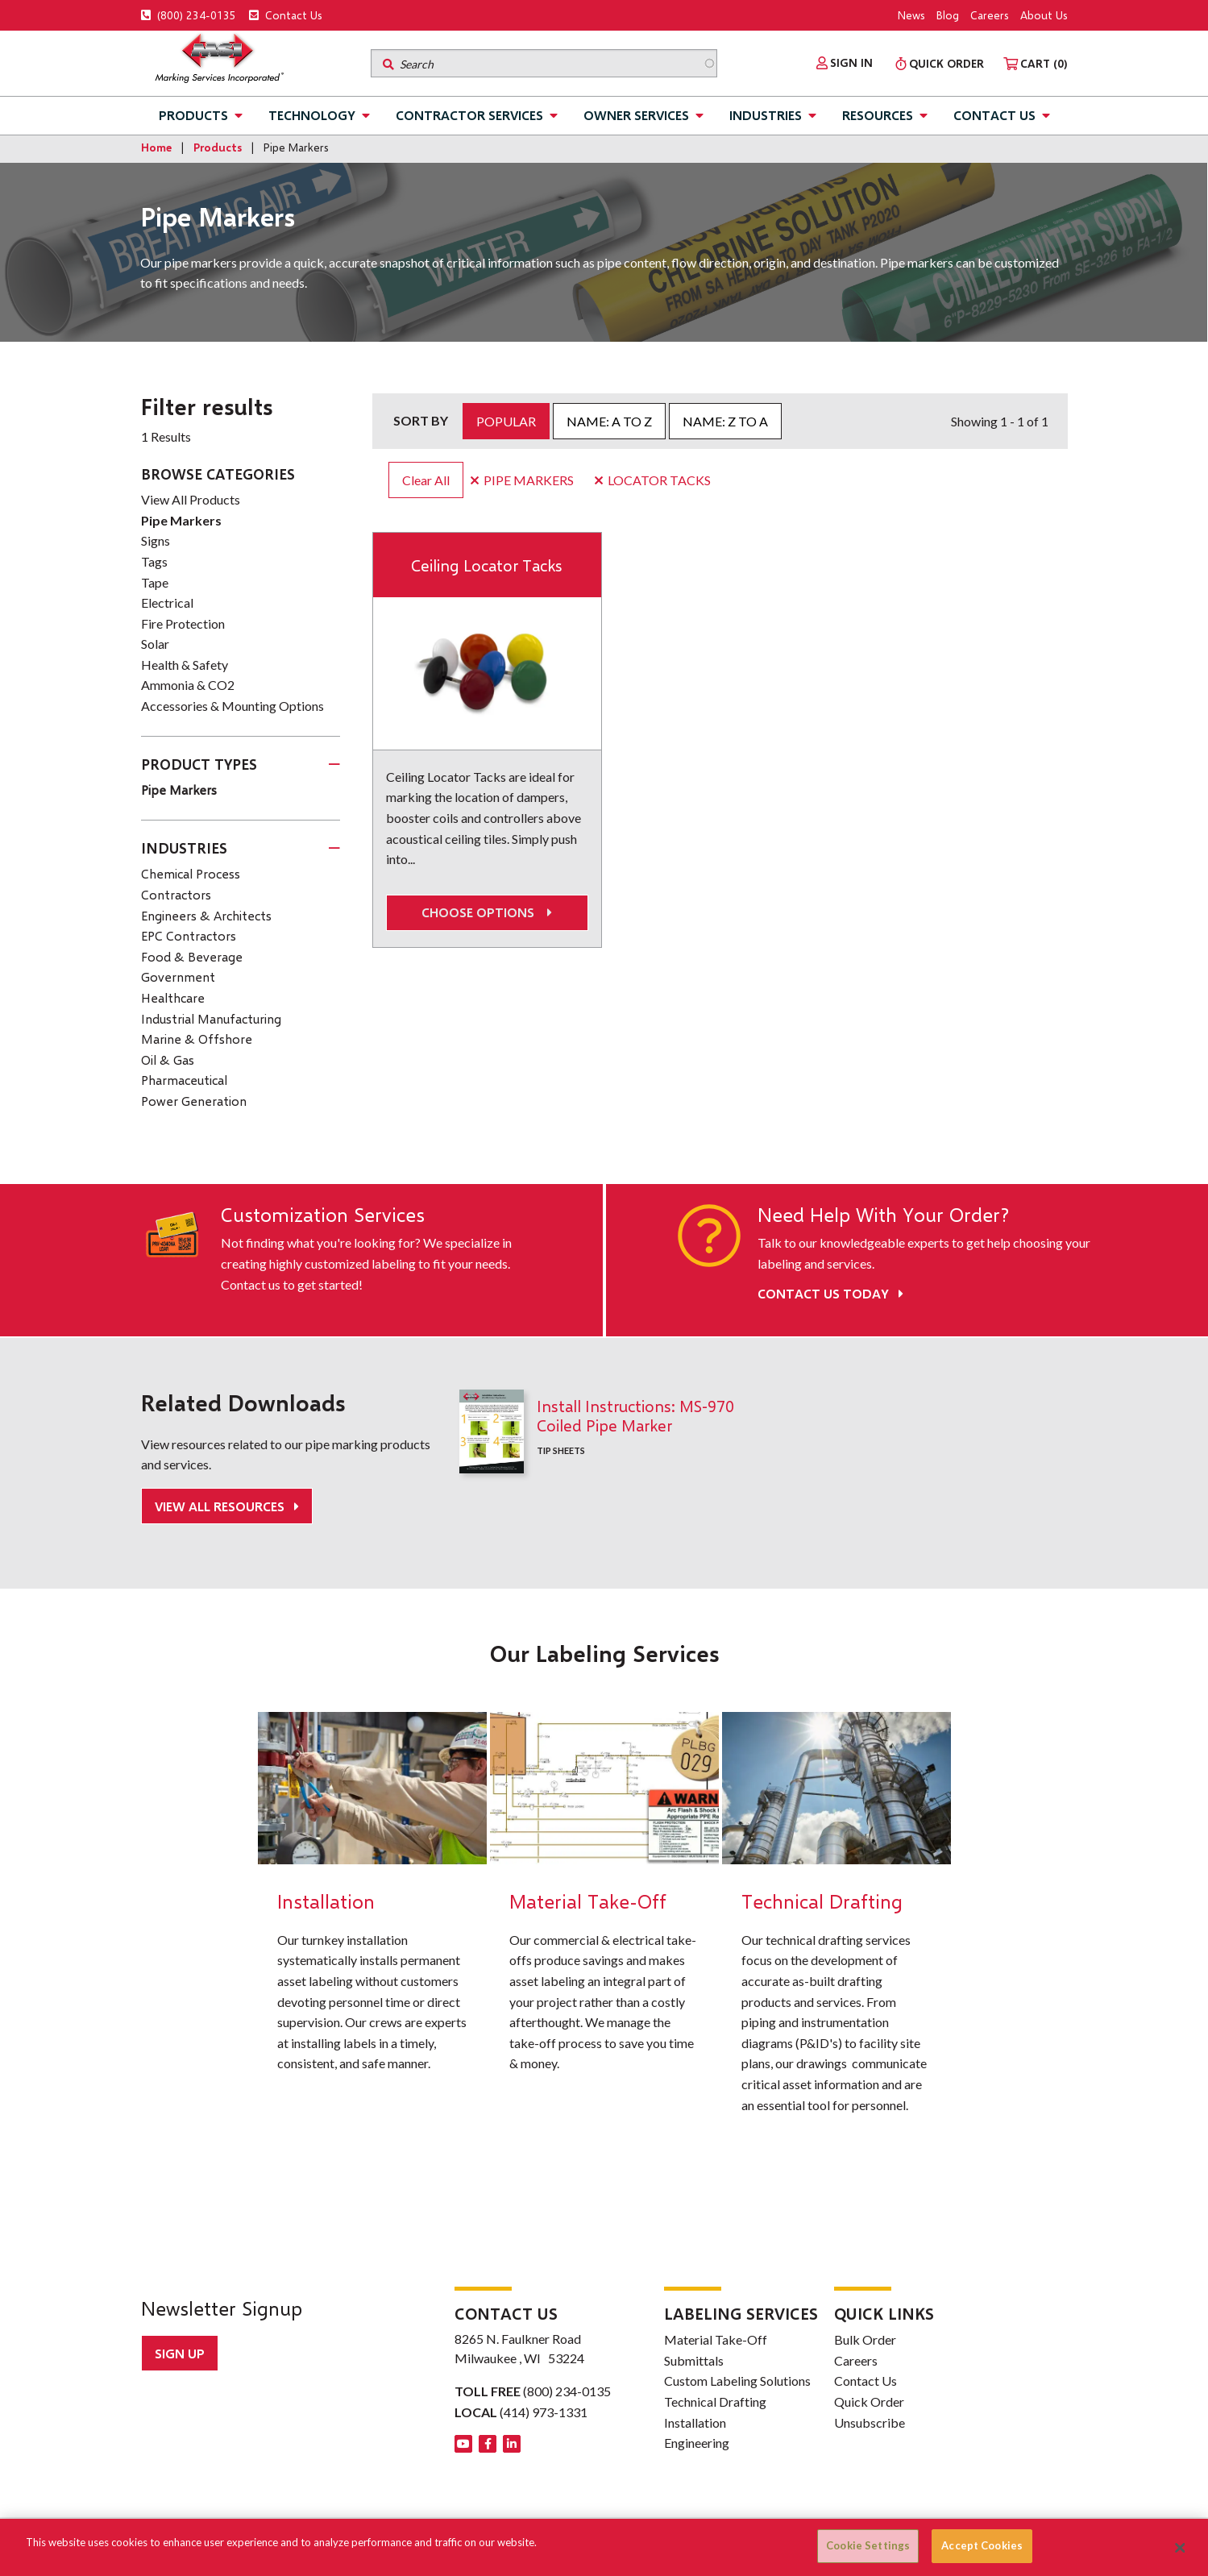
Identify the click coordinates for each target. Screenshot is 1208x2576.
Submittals (694, 2360)
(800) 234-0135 (188, 15)
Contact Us (285, 15)
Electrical (167, 602)
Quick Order (869, 2401)
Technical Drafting (715, 2401)
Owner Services (636, 115)
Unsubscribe (869, 2422)
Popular (506, 421)
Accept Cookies (982, 2545)
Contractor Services (469, 115)
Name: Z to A (725, 421)
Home (156, 147)
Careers (989, 15)
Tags (154, 561)
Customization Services (323, 1214)
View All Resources (221, 1506)
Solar (155, 643)
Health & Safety (184, 664)
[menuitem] (844, 63)
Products (193, 115)
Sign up (180, 2353)
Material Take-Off (715, 2339)
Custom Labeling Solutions (737, 2380)
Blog (947, 15)
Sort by (420, 420)
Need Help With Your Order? (883, 1214)
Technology (311, 115)
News (911, 15)
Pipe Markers (181, 520)
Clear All (426, 480)
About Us (1044, 15)
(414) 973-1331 (543, 2412)
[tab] (241, 765)
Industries (765, 115)
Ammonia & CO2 (188, 684)
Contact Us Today (830, 1293)
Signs (155, 540)
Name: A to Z (609, 421)
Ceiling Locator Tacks (486, 565)
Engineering (696, 2442)
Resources (877, 115)
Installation (695, 2422)
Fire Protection (183, 623)
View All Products (190, 499)
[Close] (1180, 2548)
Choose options (486, 912)
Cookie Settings (868, 2545)
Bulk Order (865, 2339)
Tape (154, 582)
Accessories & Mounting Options (232, 705)
